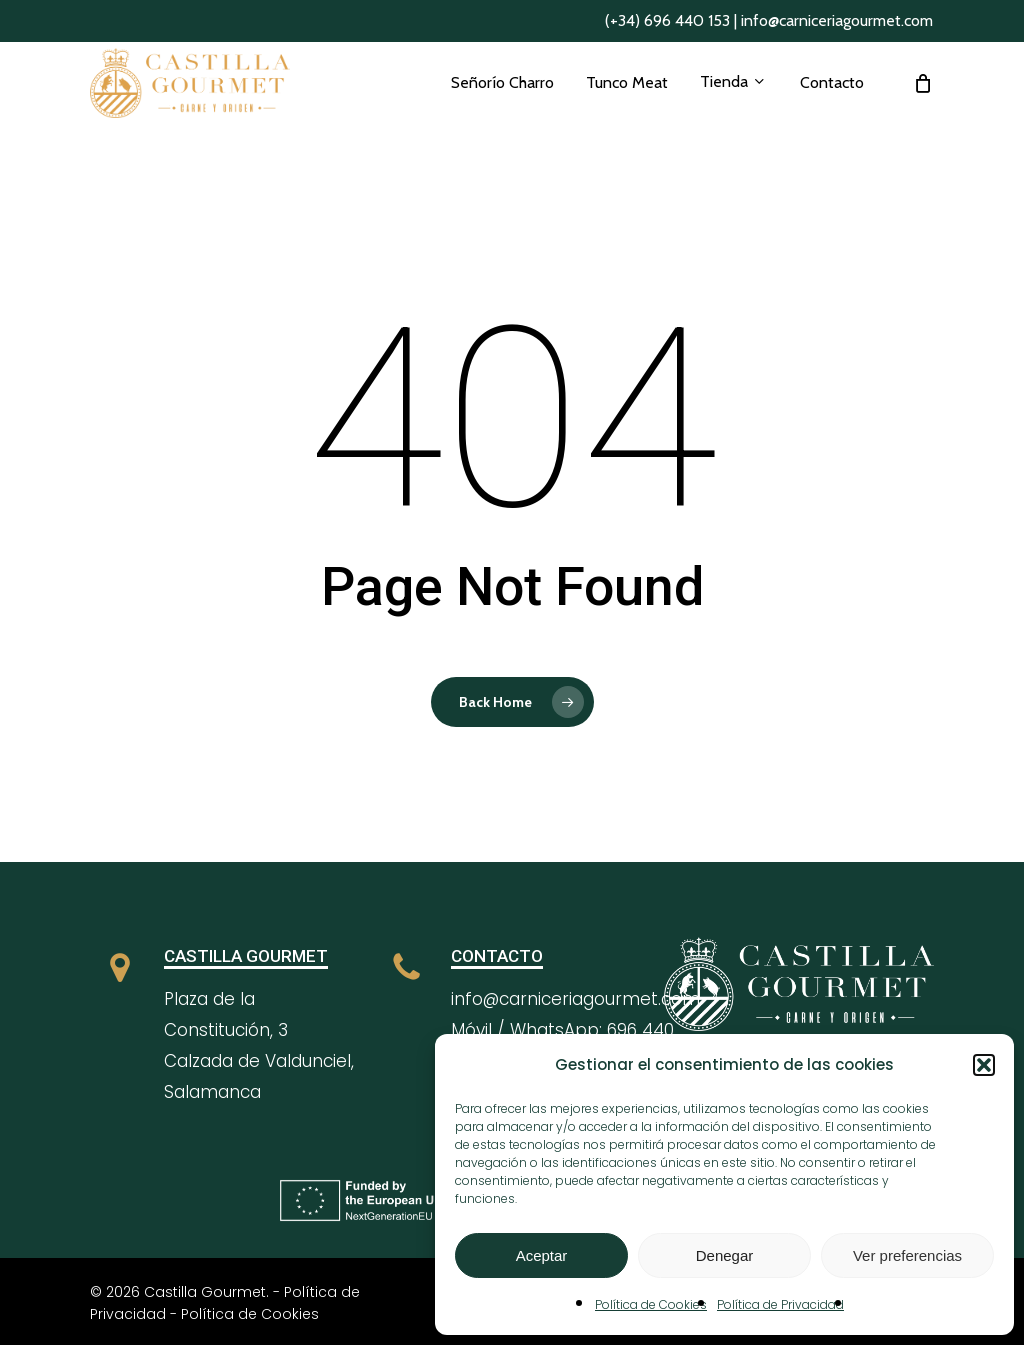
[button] (984, 1065)
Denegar (725, 1255)
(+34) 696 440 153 (667, 20)
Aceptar (542, 1255)
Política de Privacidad (780, 1304)
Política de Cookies (651, 1304)
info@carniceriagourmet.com (837, 20)
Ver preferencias (907, 1255)
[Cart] (923, 107)
